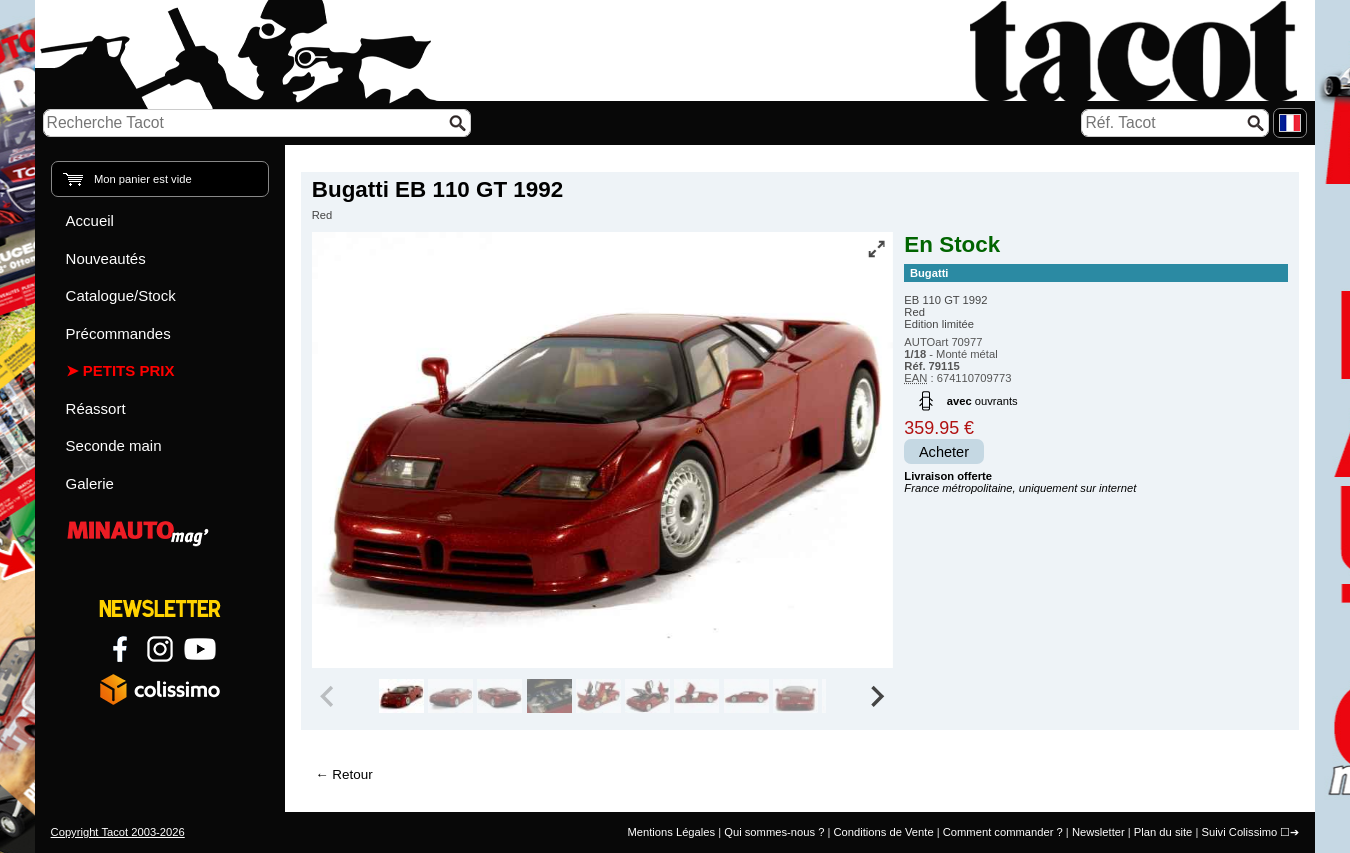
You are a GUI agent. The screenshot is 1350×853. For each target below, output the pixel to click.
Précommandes (118, 333)
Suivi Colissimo (1239, 832)
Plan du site (1163, 832)
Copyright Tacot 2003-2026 (118, 832)
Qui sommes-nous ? (774, 832)
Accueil (90, 220)
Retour (352, 774)
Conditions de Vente (883, 832)
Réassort (96, 408)
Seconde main (114, 445)
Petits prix (129, 370)
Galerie (90, 483)
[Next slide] (877, 696)
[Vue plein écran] (876, 249)
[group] (401, 696)
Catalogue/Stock (121, 295)
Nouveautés (106, 258)
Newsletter (1098, 832)
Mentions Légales (671, 832)
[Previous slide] (329, 696)
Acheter (944, 452)
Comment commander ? (1003, 832)
